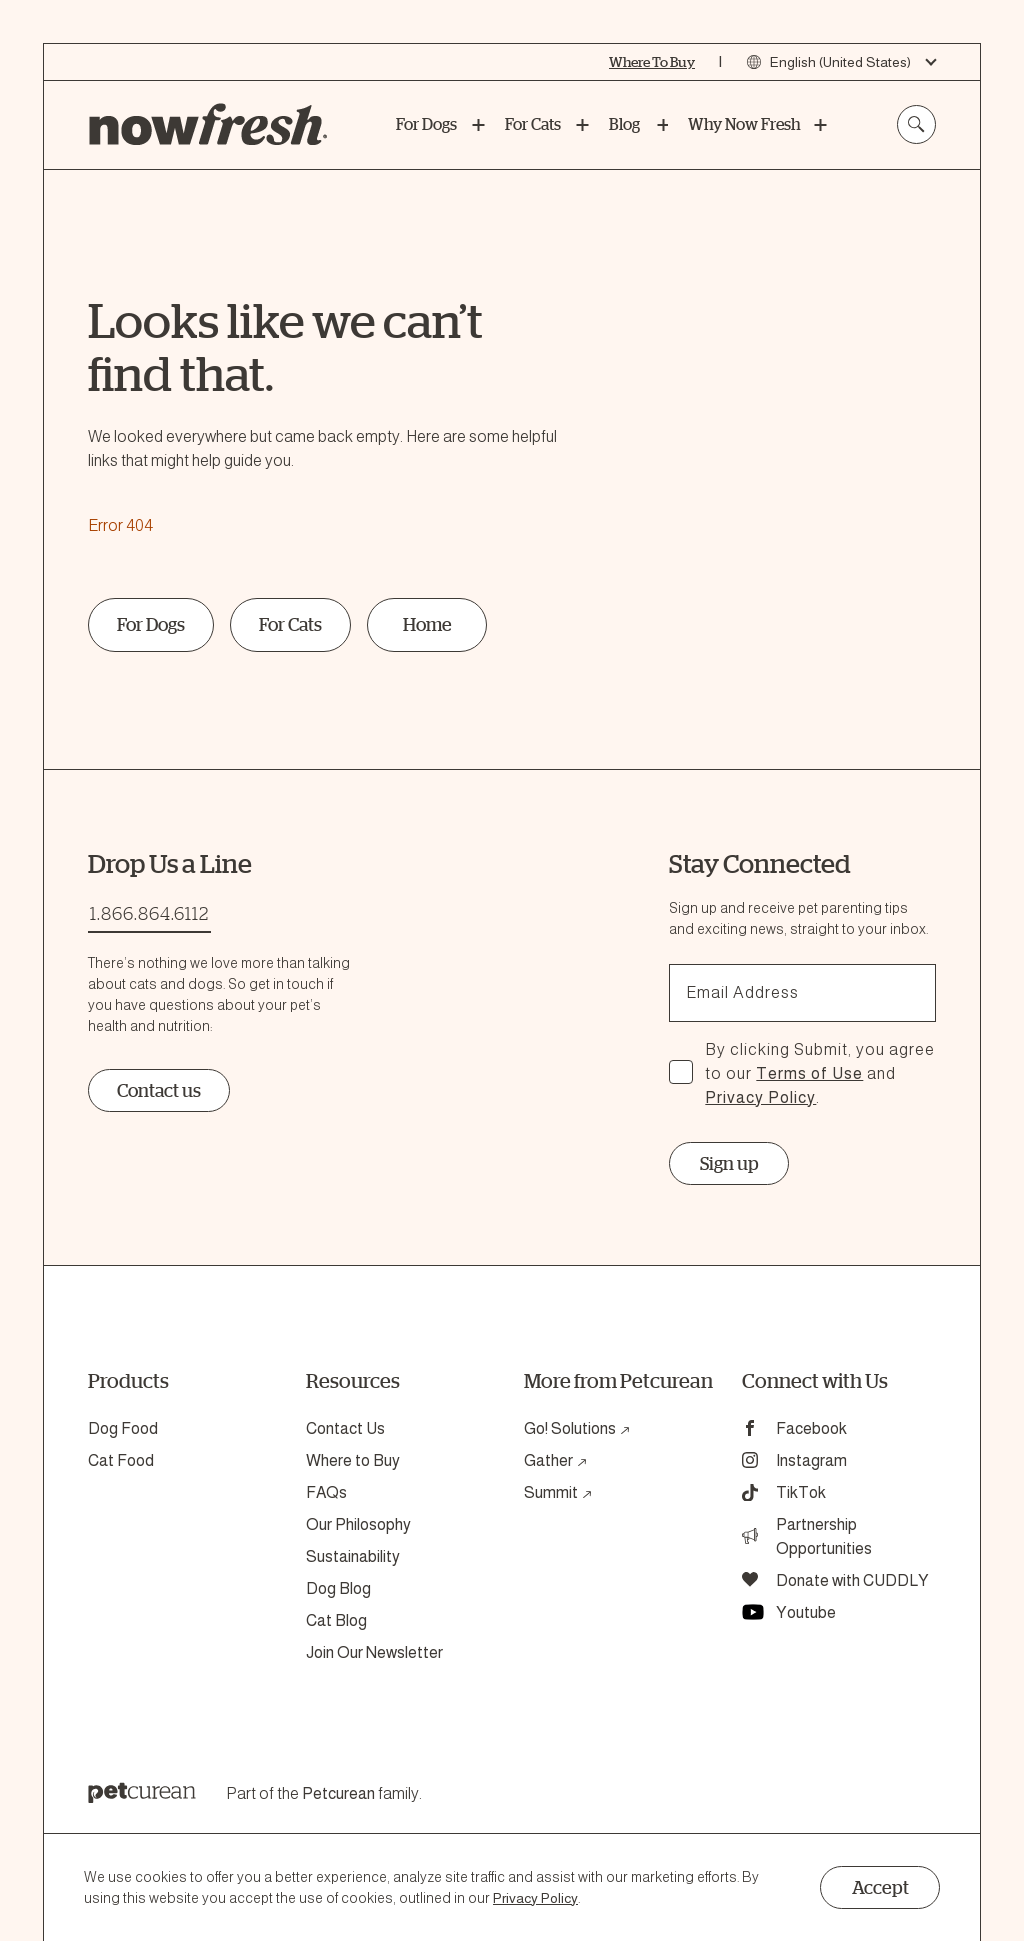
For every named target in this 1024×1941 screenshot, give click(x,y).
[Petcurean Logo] (142, 1794)
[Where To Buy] (652, 62)
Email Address (742, 992)
